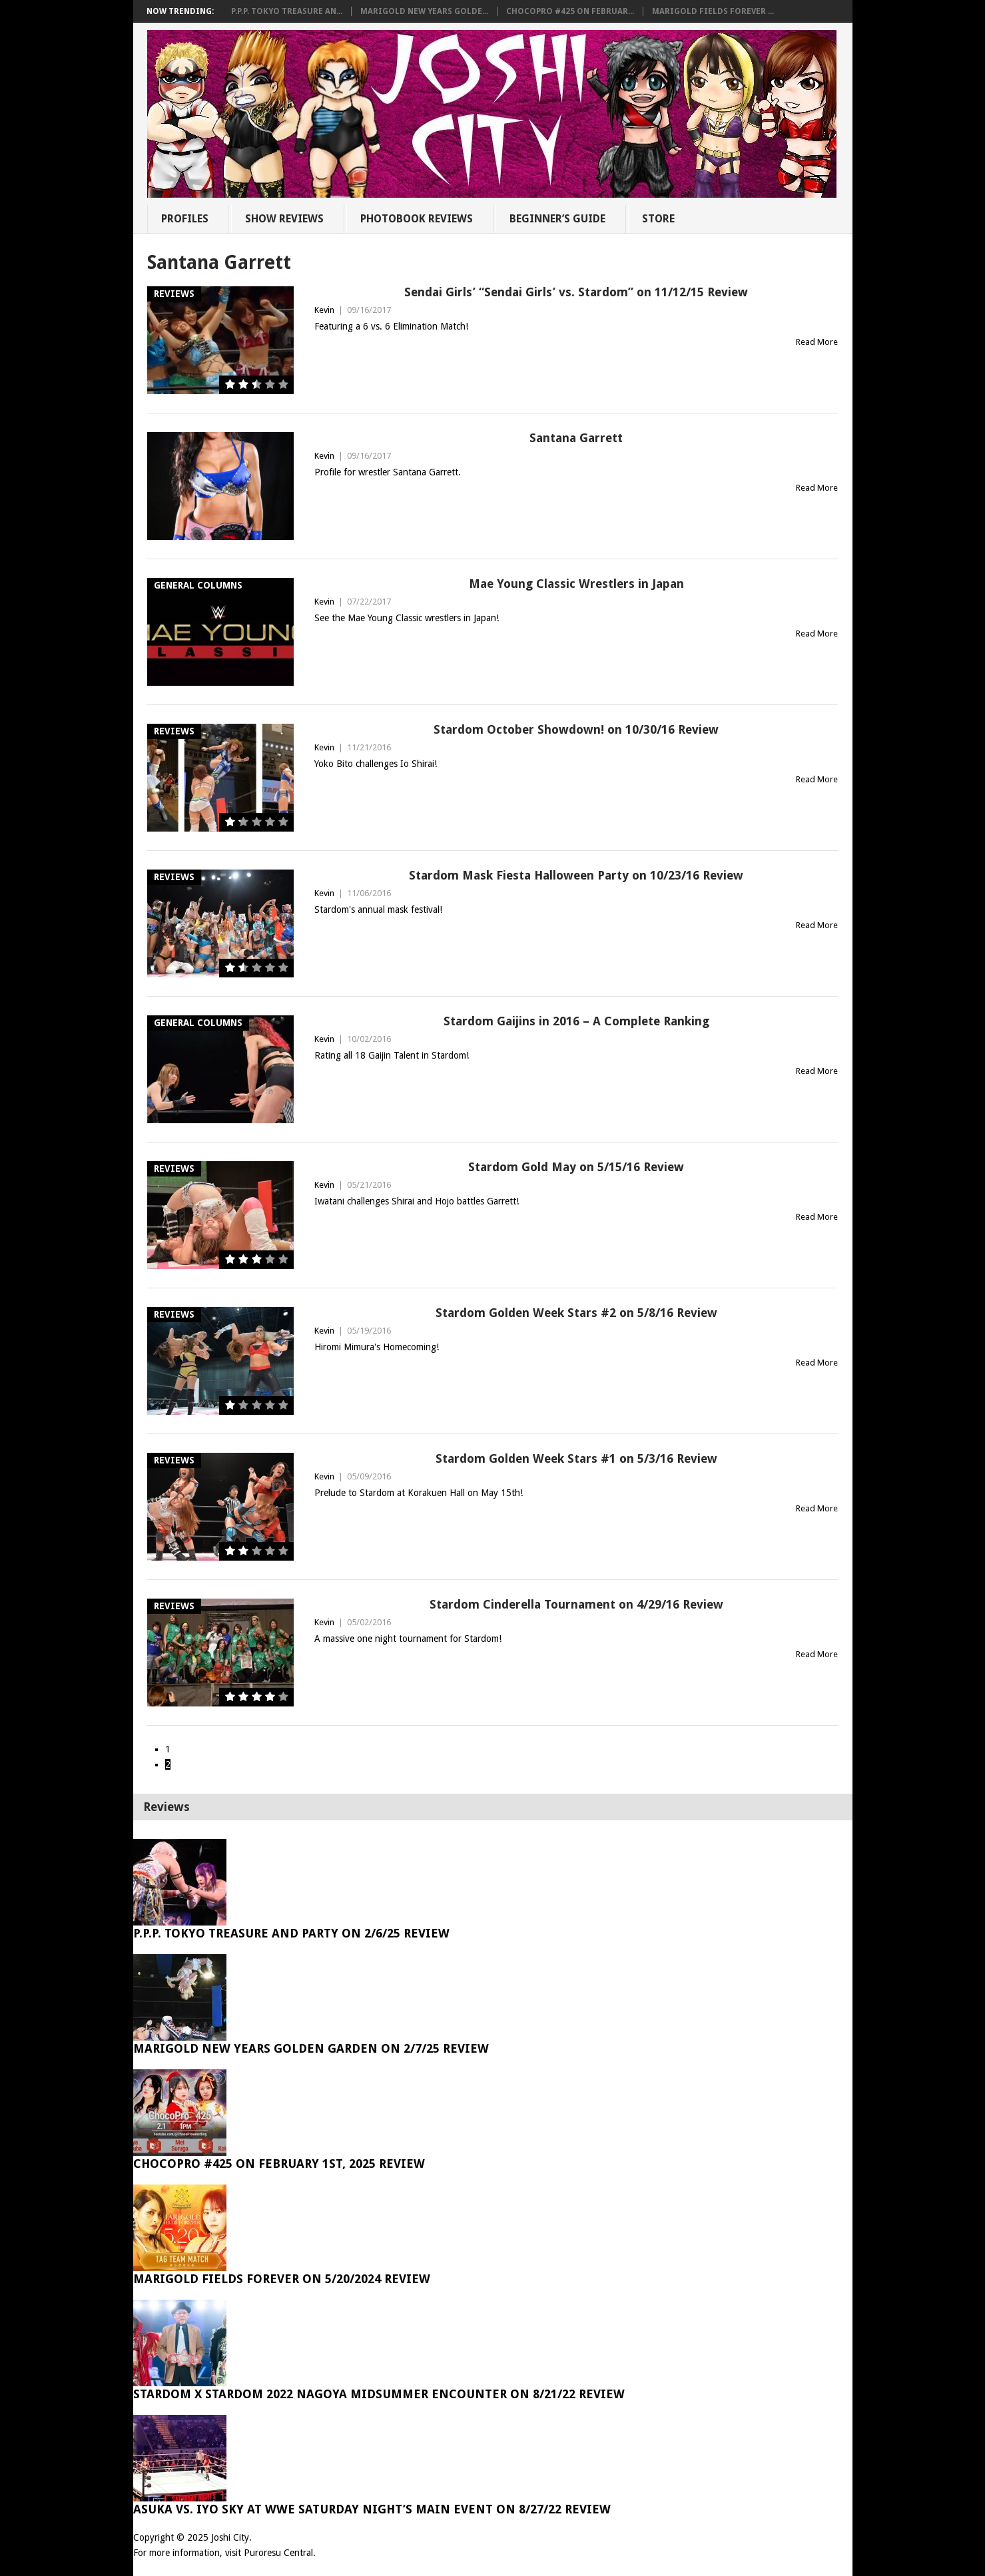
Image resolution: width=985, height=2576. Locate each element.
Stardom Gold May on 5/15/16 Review (576, 1167)
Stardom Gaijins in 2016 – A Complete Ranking (576, 1021)
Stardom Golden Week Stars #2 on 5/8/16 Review (576, 1313)
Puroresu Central (278, 2552)
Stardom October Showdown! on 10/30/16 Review (576, 729)
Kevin (324, 310)
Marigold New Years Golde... (424, 11)
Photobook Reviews (416, 218)
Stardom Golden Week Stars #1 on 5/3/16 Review (576, 1458)
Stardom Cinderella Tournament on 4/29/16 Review (576, 1604)
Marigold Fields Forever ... (713, 11)
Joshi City (230, 2537)
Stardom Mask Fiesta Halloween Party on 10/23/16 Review (576, 875)
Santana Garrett (576, 438)
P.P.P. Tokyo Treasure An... (286, 11)
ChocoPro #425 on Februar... (570, 11)
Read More (817, 342)
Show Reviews (284, 218)
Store (658, 218)
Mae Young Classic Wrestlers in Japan (576, 584)
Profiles (184, 218)
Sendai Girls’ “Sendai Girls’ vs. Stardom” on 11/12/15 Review (576, 292)
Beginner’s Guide (557, 218)
